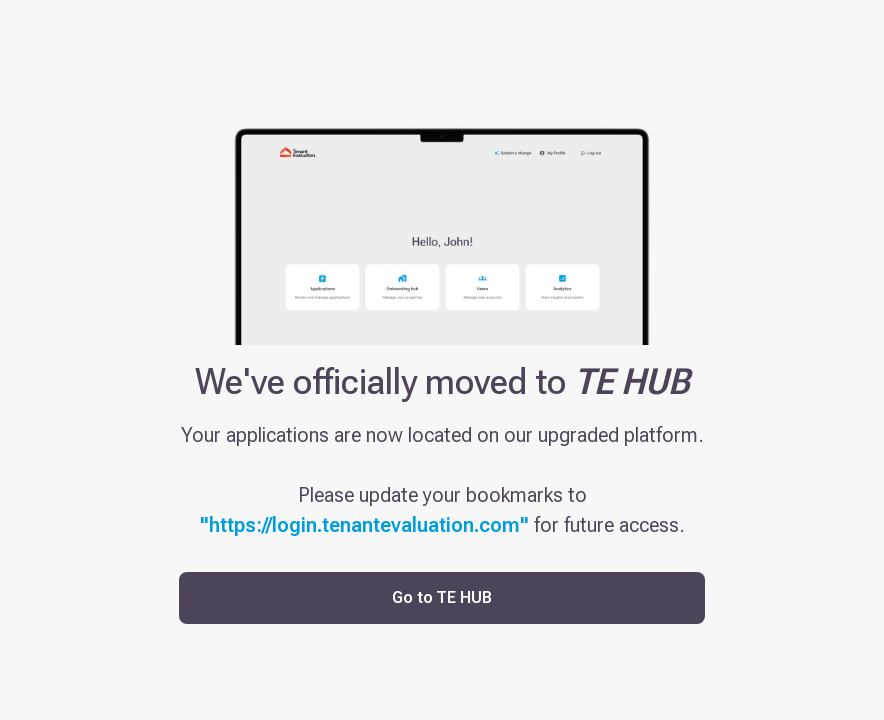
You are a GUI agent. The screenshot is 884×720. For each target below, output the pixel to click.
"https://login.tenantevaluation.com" (364, 525)
